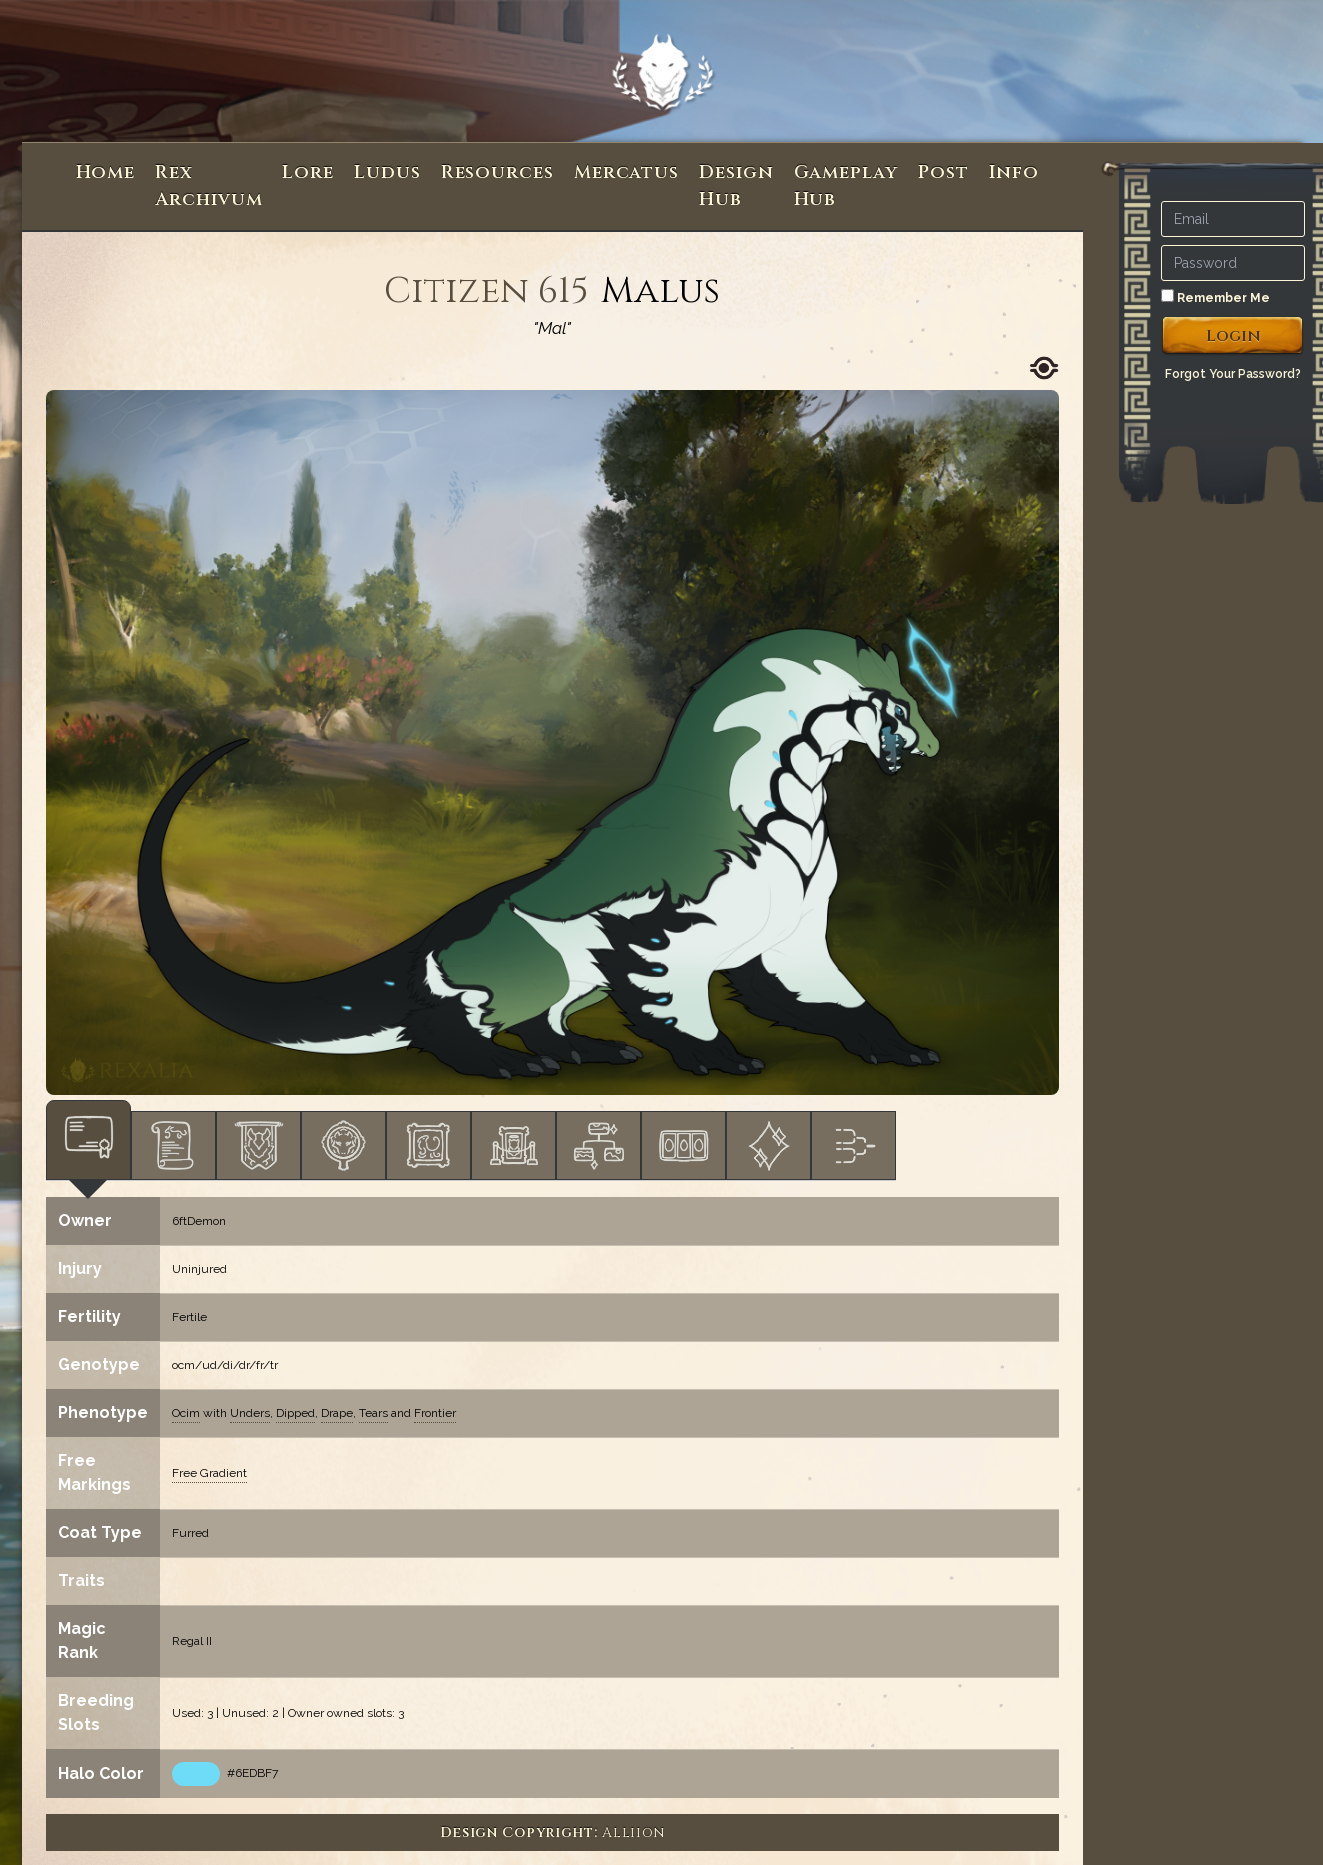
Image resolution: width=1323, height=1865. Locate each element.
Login (1233, 336)
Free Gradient (209, 1473)
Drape (337, 1413)
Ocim (186, 1413)
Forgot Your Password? (1233, 374)
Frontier (435, 1413)
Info (1014, 172)
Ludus (387, 172)
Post (943, 172)
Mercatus (626, 172)
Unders (250, 1413)
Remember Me (1215, 297)
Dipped (295, 1413)
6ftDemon (199, 1221)
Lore (308, 172)
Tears (373, 1413)
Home (106, 172)
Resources (497, 172)
